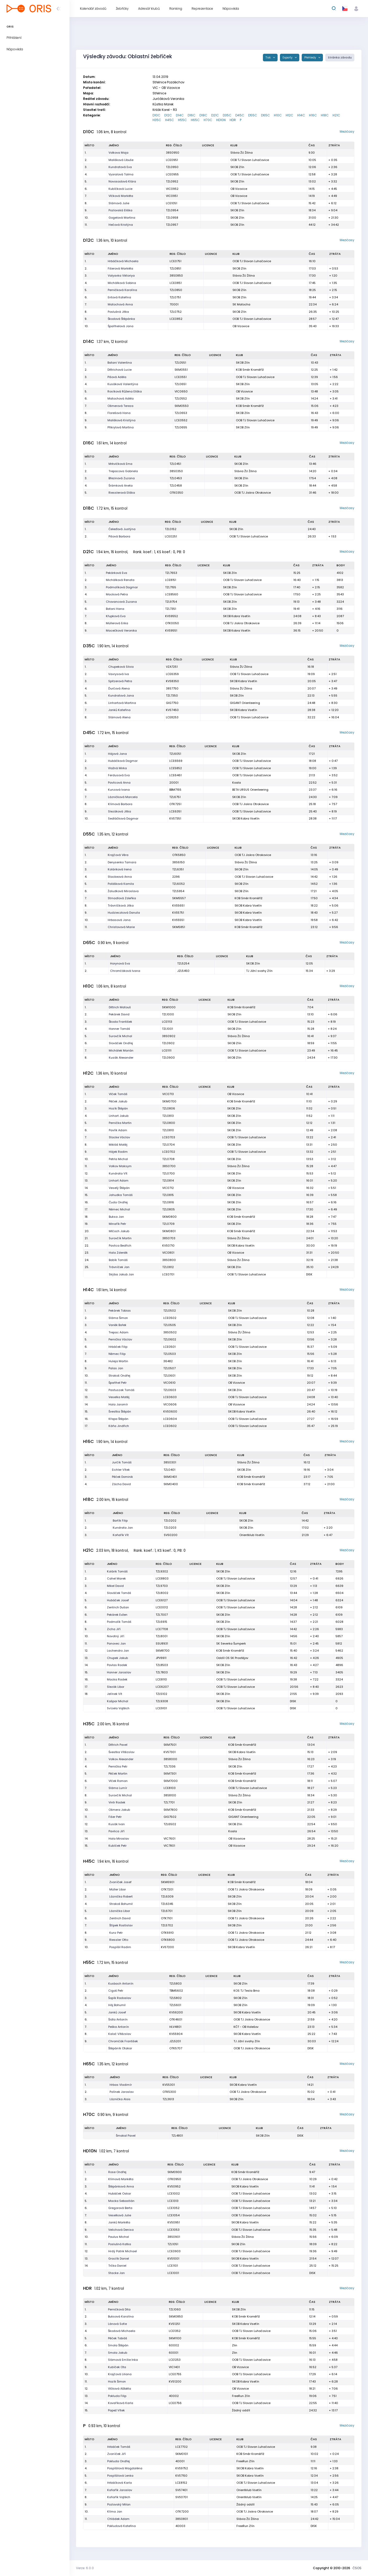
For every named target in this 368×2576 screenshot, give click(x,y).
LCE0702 (168, 1152)
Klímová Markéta (120, 2179)
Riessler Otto (118, 1940)
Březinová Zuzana (122, 478)
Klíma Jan (114, 2511)
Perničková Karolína (122, 290)
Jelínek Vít (114, 1694)
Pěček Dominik (122, 1477)
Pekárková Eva (116, 573)
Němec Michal (119, 1209)
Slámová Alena (119, 717)
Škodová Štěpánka (121, 319)
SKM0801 (169, 1231)
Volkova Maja (118, 152)
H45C (169, 120)
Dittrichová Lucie (119, 370)
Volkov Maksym (120, 1166)
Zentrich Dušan (118, 1607)
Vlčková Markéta (121, 196)
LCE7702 (181, 2447)
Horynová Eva (120, 963)
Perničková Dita (119, 2309)
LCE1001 (173, 2273)
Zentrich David (120, 1918)
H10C (278, 115)
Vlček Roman (118, 1781)
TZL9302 (162, 1571)
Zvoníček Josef (120, 1882)
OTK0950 (174, 2179)
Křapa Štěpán (118, 1419)
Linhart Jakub (118, 1116)
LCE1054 (173, 2215)
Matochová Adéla (120, 398)
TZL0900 (168, 1057)
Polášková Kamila (121, 884)
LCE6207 (162, 1687)
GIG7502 (170, 1817)
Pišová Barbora (119, 536)
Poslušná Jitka (118, 312)
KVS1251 (174, 2324)
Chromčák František (123, 2041)
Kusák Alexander (121, 1057)
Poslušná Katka (119, 2244)
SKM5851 (178, 927)
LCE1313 (172, 2201)
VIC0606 (170, 1404)
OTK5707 (175, 2048)
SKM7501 (170, 1745)
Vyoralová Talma (121, 174)
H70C (208, 120)
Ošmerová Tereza (120, 406)
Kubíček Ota (117, 2367)
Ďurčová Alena (119, 688)
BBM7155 (175, 790)
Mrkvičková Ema (120, 464)
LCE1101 (172, 2266)
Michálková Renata (120, 580)
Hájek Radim (118, 1152)
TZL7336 (170, 1766)
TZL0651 (180, 384)
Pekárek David (119, 1014)
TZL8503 (162, 1665)
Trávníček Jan (119, 1267)
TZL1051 (172, 2244)
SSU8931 (162, 1643)
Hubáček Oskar (119, 2193)
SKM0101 (181, 2454)
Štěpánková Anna (121, 2186)
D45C (239, 115)
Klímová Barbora (120, 804)
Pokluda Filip (117, 2396)
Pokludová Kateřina (121, 2526)
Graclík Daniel (118, 2258)
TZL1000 (168, 1014)
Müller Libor (117, 1889)
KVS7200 (167, 1947)
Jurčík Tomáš (122, 1462)
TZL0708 (168, 1159)
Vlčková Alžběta (119, 2388)
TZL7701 (169, 1802)
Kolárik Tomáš (117, 1571)
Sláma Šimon (118, 1318)
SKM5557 (179, 898)
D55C (252, 115)
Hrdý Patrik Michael (122, 2251)
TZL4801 (177, 2135)
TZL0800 (168, 1123)
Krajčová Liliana (120, 2374)
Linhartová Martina (122, 703)
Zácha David (121, 1484)
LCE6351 (175, 811)
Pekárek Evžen (117, 1615)
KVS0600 (170, 1411)
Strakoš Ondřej (119, 1375)
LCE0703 (168, 1137)
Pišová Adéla (116, 377)
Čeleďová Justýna (122, 529)
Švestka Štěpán (120, 1411)
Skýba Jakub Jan (121, 1274)
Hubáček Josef (118, 1600)
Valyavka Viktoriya (121, 275)
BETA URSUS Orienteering (250, 790)
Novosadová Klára (122, 181)
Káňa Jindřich (119, 1426)
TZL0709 (168, 1224)
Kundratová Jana (121, 695)
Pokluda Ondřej (118, 2461)
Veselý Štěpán (119, 1188)
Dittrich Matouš (120, 1007)
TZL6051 (175, 754)
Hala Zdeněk (118, 1253)
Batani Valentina (119, 362)
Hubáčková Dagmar (123, 761)
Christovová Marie (121, 927)
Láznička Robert (121, 1896)
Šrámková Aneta (121, 485)
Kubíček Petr (118, 1846)
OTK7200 (182, 2511)
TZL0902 (168, 1043)
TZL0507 (169, 1368)
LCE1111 (166, 1050)
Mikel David (115, 1586)
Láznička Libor (119, 1911)
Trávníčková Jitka (121, 905)
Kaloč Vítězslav (119, 2034)
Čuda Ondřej (118, 1202)
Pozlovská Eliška (120, 210)
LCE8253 (172, 717)
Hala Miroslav (119, 1838)
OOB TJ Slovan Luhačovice (249, 160)
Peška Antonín (118, 2027)
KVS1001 (173, 2258)
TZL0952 (172, 181)
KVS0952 (174, 2186)
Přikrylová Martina (120, 427)
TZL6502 (170, 1824)
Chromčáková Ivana (125, 971)
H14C (301, 115)
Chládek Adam (118, 2519)
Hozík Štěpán (118, 1108)
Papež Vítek (116, 2410)
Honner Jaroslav (119, 1672)
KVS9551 (171, 630)
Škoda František (120, 1022)
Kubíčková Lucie (120, 189)
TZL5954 (178, 891)
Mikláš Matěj (118, 1145)
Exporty (288, 58)
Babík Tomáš (118, 1260)
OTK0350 (176, 493)
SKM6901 (167, 1882)
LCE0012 (162, 1607)
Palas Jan (116, 1368)
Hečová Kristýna (121, 225)
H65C (195, 120)
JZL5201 (175, 2041)
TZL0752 (176, 312)
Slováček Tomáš (119, 1593)
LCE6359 (172, 674)
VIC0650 (181, 391)
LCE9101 (161, 1708)
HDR (233, 120)
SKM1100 (175, 2338)
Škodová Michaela (121, 2331)
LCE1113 (167, 1022)
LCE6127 (161, 1600)
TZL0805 (168, 1209)
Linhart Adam (118, 1180)
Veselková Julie (119, 2215)
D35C (227, 115)
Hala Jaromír (118, 1404)
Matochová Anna (120, 304)
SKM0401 (170, 1477)
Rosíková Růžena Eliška (124, 391)
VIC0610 (169, 1383)
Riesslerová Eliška (122, 493)
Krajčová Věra (118, 855)
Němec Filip (117, 1354)
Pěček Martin (118, 1773)
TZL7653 (171, 573)
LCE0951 (172, 160)
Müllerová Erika (117, 623)
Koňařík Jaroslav (119, 2490)
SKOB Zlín (237, 167)
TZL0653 (181, 413)
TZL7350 (172, 695)
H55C (182, 120)
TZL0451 (175, 464)
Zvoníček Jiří (116, 2454)
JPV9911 (161, 1658)
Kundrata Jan (123, 1528)
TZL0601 (169, 1375)
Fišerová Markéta (120, 268)
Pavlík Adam (118, 1130)
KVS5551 (178, 920)
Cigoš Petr (115, 1990)
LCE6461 (175, 775)
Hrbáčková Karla (119, 2483)
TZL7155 (170, 587)
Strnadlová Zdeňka (122, 898)
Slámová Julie (119, 203)
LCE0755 (175, 2374)
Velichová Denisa (121, 2230)
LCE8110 (161, 1679)
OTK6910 (167, 1933)
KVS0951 (173, 2222)
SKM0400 (171, 1484)
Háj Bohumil (117, 2005)
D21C (215, 115)
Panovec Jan (116, 1643)
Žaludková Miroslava (123, 891)
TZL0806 (168, 1108)
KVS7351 (175, 818)
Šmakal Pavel (126, 2135)
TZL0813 (168, 1116)
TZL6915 (161, 1622)
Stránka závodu (340, 58)
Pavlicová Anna (119, 782)
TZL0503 (169, 1354)
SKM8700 (163, 1650)
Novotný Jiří (115, 1636)
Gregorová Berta (120, 2208)
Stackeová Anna (120, 877)
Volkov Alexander (121, 1759)
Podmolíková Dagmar (122, 587)
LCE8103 (170, 1788)
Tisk (269, 58)
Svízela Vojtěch (118, 1708)
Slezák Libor (115, 1687)
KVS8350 (172, 681)
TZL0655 (181, 427)
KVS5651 (178, 905)
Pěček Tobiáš (117, 2338)
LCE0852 (176, 319)
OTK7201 (167, 1889)
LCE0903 (174, 2251)
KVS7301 (170, 1752)
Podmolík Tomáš (119, 1622)
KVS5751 (178, 912)
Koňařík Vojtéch (118, 2497)
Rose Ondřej (117, 2172)
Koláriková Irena (120, 869)
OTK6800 (168, 1940)
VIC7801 (169, 1846)
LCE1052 (173, 2208)
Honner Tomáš (119, 1029)
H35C (157, 120)
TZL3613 (168, 2099)
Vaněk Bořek (117, 1325)
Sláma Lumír (118, 1788)
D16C (192, 115)
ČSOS (357, 2568)
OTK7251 (175, 804)
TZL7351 (170, 609)
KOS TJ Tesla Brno (246, 1990)
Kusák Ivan (117, 1824)
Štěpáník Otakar (120, 2048)
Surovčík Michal (120, 1036)
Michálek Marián (121, 1050)
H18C (325, 115)
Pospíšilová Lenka (120, 2475)
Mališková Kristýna (121, 420)
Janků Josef (117, 2012)
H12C (289, 115)
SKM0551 (181, 370)
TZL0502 (169, 1310)
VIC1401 (174, 2367)
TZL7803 (162, 1672)
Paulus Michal (118, 2237)
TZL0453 (176, 478)
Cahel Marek (116, 1578)
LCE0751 (175, 261)
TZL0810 (168, 1130)
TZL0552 (181, 398)
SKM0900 (174, 2172)
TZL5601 (175, 2005)
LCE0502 (169, 1318)
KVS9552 (171, 616)
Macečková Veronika (121, 630)
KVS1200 (175, 2381)
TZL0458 (176, 485)
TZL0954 (172, 210)
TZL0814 (168, 1180)
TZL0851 (175, 268)
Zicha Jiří (114, 1629)
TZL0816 (168, 1202)
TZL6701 (166, 1911)
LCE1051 (171, 203)
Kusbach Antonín (120, 1983)
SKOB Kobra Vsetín (236, 616)
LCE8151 (170, 580)
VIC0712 (168, 1188)
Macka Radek (117, 1679)
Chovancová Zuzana (121, 602)
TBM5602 (176, 1990)
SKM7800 (170, 1810)
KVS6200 (176, 2012)
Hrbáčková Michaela (123, 261)
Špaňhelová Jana (120, 326)
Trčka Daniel (117, 2266)
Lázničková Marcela (123, 797)
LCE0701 (168, 1274)
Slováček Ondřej (121, 1043)
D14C (180, 115)
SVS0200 (170, 1535)
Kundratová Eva (120, 167)
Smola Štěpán (118, 2345)
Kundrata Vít (118, 1173)
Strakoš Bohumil (121, 1904)
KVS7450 (172, 710)
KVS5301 (169, 2085)
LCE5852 (175, 768)
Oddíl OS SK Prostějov (232, 1658)
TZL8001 (161, 1636)
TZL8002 (162, 1593)
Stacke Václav (119, 1137)
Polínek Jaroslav (122, 2092)
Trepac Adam (118, 1332)
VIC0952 (172, 189)
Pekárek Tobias (120, 1310)
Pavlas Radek (117, 1665)
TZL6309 (167, 1896)
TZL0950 (172, 167)
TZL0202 (170, 1520)
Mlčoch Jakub (119, 1231)
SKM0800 (169, 1217)
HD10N (221, 120)
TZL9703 (162, 1586)
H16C (313, 115)
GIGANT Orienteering (245, 703)
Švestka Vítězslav (121, 1752)
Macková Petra (117, 594)
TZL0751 (175, 297)
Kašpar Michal (117, 1701)
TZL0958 (172, 217)
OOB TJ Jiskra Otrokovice (252, 493)
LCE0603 (170, 1397)
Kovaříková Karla (120, 2403)
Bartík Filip (120, 1520)
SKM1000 (169, 1007)
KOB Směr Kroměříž (250, 370)
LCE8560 (171, 594)
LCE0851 (176, 283)
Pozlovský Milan (119, 2504)
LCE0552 (181, 420)
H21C (336, 115)
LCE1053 (173, 2230)
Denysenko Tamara (122, 862)
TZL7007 (162, 1615)
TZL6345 (167, 1904)
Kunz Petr (116, 1933)
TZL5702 (167, 1925)
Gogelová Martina (122, 217)
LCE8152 (181, 2483)
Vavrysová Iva (118, 674)
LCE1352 (175, 2331)
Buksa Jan (116, 1217)
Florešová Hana (119, 413)
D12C (168, 115)
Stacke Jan (116, 2273)
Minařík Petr (117, 1224)
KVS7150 (181, 2475)
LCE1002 (173, 2193)
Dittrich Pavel (118, 1745)
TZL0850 (176, 290)
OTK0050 (172, 623)
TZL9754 (171, 602)
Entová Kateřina (119, 297)
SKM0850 (176, 2316)
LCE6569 (175, 761)
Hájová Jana (117, 754)
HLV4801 (175, 2027)
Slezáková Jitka (119, 811)
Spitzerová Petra (120, 681)
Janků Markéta (119, 2222)
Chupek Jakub (117, 1658)
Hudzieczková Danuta (124, 912)
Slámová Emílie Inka (123, 2360)
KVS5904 (175, 2034)
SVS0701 (181, 2497)
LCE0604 (170, 1419)
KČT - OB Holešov (246, 2027)
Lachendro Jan (118, 1650)
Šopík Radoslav (119, 1998)
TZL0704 (168, 1145)
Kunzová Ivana (119, 790)
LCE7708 (162, 1629)
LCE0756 (175, 2403)
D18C (203, 115)
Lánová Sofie (117, 2324)
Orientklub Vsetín (251, 1535)
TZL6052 (178, 884)
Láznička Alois (120, 2099)
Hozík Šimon (117, 2381)
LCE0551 (181, 377)
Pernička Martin (120, 1123)
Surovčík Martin (120, 1238)
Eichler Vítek (121, 1470)
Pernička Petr (118, 1766)
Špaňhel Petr (118, 1383)
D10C (156, 115)
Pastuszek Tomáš (121, 1390)
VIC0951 (172, 196)
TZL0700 (168, 1173)
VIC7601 (169, 1838)
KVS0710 (168, 1245)
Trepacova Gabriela (123, 471)
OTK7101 (166, 1918)
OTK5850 (179, 855)
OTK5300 (169, 2092)
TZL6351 (178, 869)
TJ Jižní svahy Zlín (259, 971)
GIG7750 (172, 703)
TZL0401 (169, 1470)
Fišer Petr (115, 1817)
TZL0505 (169, 1325)
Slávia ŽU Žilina (241, 152)
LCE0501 (169, 1347)
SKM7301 (170, 1773)
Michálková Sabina (122, 283)
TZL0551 (180, 362)
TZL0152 (170, 529)
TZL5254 (183, 963)
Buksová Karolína (121, 2316)
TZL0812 (168, 1267)
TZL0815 (168, 1195)
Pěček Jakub (118, 1101)
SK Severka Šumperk (231, 1643)
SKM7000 (171, 1781)
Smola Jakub (117, 2353)
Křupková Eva (116, 616)
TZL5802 (175, 1998)
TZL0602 (169, 1339)
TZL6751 (175, 797)
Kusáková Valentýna (122, 384)
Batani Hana (115, 609)
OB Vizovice (238, 189)
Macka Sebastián (121, 2201)
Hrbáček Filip (118, 1347)
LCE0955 (172, 174)
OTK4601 (175, 2019)
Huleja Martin (118, 1361)
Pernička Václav (120, 1339)
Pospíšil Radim (120, 1947)
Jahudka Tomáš (121, 1195)
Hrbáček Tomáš (118, 2447)
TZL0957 (172, 225)
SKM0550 (182, 406)
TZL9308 (162, 1701)
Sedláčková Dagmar (123, 818)
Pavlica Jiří (117, 1831)
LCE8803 (162, 1578)
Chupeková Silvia (121, 667)
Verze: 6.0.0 (85, 2568)
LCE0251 (171, 536)
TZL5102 (161, 1694)
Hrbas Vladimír (121, 2085)
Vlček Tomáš (118, 1094)
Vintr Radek (117, 1802)
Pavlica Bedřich (120, 1245)
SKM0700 (169, 1101)
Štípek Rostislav (121, 1925)
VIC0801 (168, 1253)
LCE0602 (170, 1426)
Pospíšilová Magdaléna (124, 2468)
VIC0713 (168, 1094)
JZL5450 (183, 971)
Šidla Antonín (118, 2019)
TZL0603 (169, 1390)
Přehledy (310, 58)
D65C (265, 115)
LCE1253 (175, 2360)
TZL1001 (167, 1029)
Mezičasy (347, 131)
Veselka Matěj (119, 1397)
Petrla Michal (118, 1159)
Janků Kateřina (119, 710)
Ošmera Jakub (119, 1810)
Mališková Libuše (121, 160)
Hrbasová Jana (119, 920)
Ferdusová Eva (119, 775)
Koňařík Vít (121, 1535)
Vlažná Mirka (117, 768)
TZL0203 (170, 1528)
